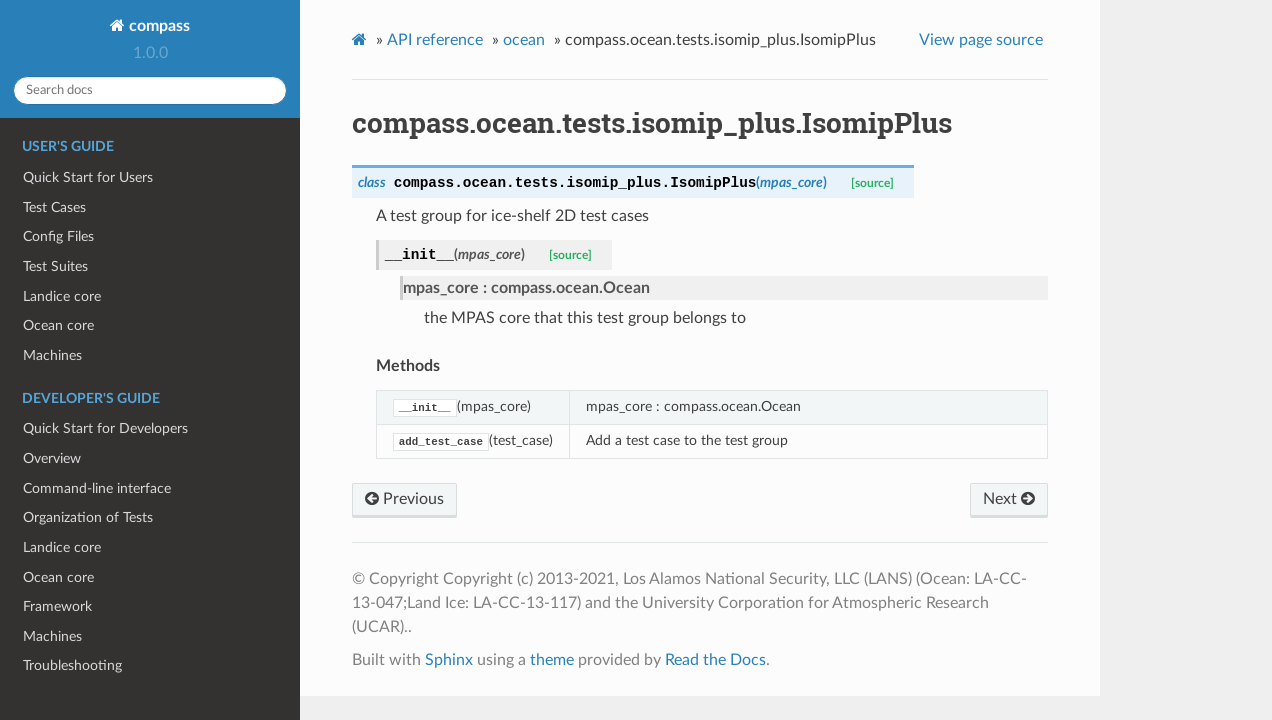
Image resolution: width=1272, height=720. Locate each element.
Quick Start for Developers (105, 428)
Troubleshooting (72, 665)
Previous (404, 499)
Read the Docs (715, 660)
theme (552, 660)
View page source (981, 40)
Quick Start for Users (88, 177)
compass (157, 26)
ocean (524, 40)
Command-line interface (97, 488)
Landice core (62, 296)
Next (1009, 499)
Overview (52, 458)
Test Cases (54, 207)
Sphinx (449, 660)
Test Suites (55, 266)
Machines (52, 355)
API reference (435, 40)
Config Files (58, 236)
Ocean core (58, 325)
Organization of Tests (88, 517)
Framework (57, 606)
